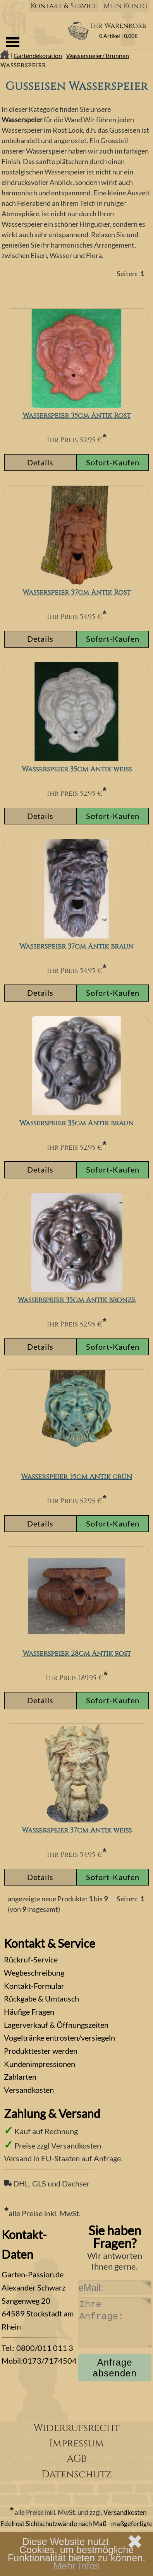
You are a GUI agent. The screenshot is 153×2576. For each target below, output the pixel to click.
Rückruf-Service (31, 1959)
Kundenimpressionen (39, 2063)
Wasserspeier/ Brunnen (97, 55)
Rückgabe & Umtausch (41, 1998)
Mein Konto (125, 6)
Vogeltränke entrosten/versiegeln (59, 2037)
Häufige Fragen (29, 2011)
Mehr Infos (76, 2566)
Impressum (76, 2443)
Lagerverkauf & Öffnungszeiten (56, 2024)
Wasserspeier (23, 65)
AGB (77, 2459)
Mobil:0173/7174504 (39, 2360)
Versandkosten (29, 2089)
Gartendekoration (38, 55)
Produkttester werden (40, 2050)
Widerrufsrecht (76, 2428)
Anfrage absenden (115, 2367)
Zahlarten (20, 2076)
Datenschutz (76, 2474)
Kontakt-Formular (34, 1985)
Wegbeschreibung (34, 1972)
